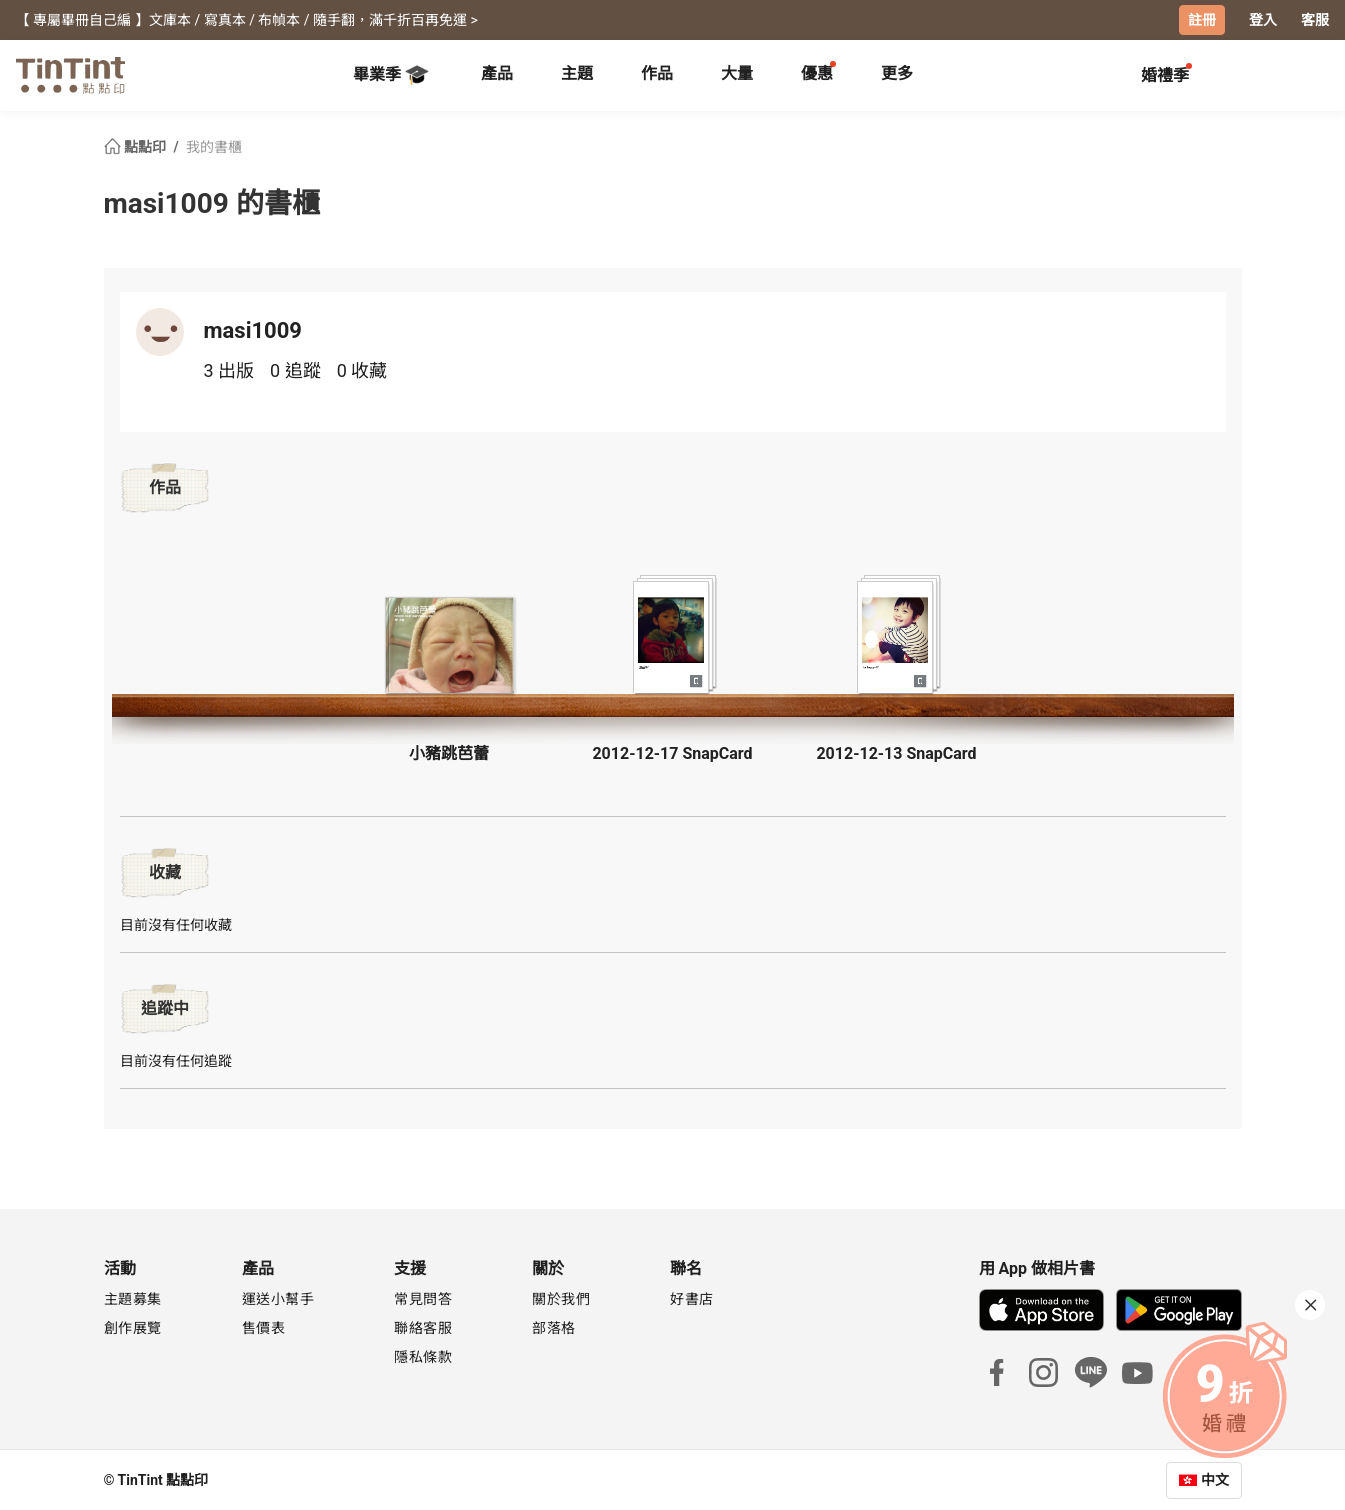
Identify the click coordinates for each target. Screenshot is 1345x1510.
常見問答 (423, 1298)
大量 (737, 72)
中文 (1215, 1479)
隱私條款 (423, 1356)
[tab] (497, 75)
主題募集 (133, 1298)
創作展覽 (133, 1327)
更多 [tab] (897, 72)
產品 (497, 72)
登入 (1263, 20)
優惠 (817, 72)
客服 (1315, 20)
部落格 (554, 1327)
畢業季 (391, 74)
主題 (577, 72)
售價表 (264, 1327)
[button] (449, 644)
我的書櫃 (214, 146)
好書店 (692, 1298)
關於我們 (561, 1298)
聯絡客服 (423, 1327)
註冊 (1202, 20)
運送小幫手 (278, 1298)
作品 (657, 72)
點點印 (137, 146)
